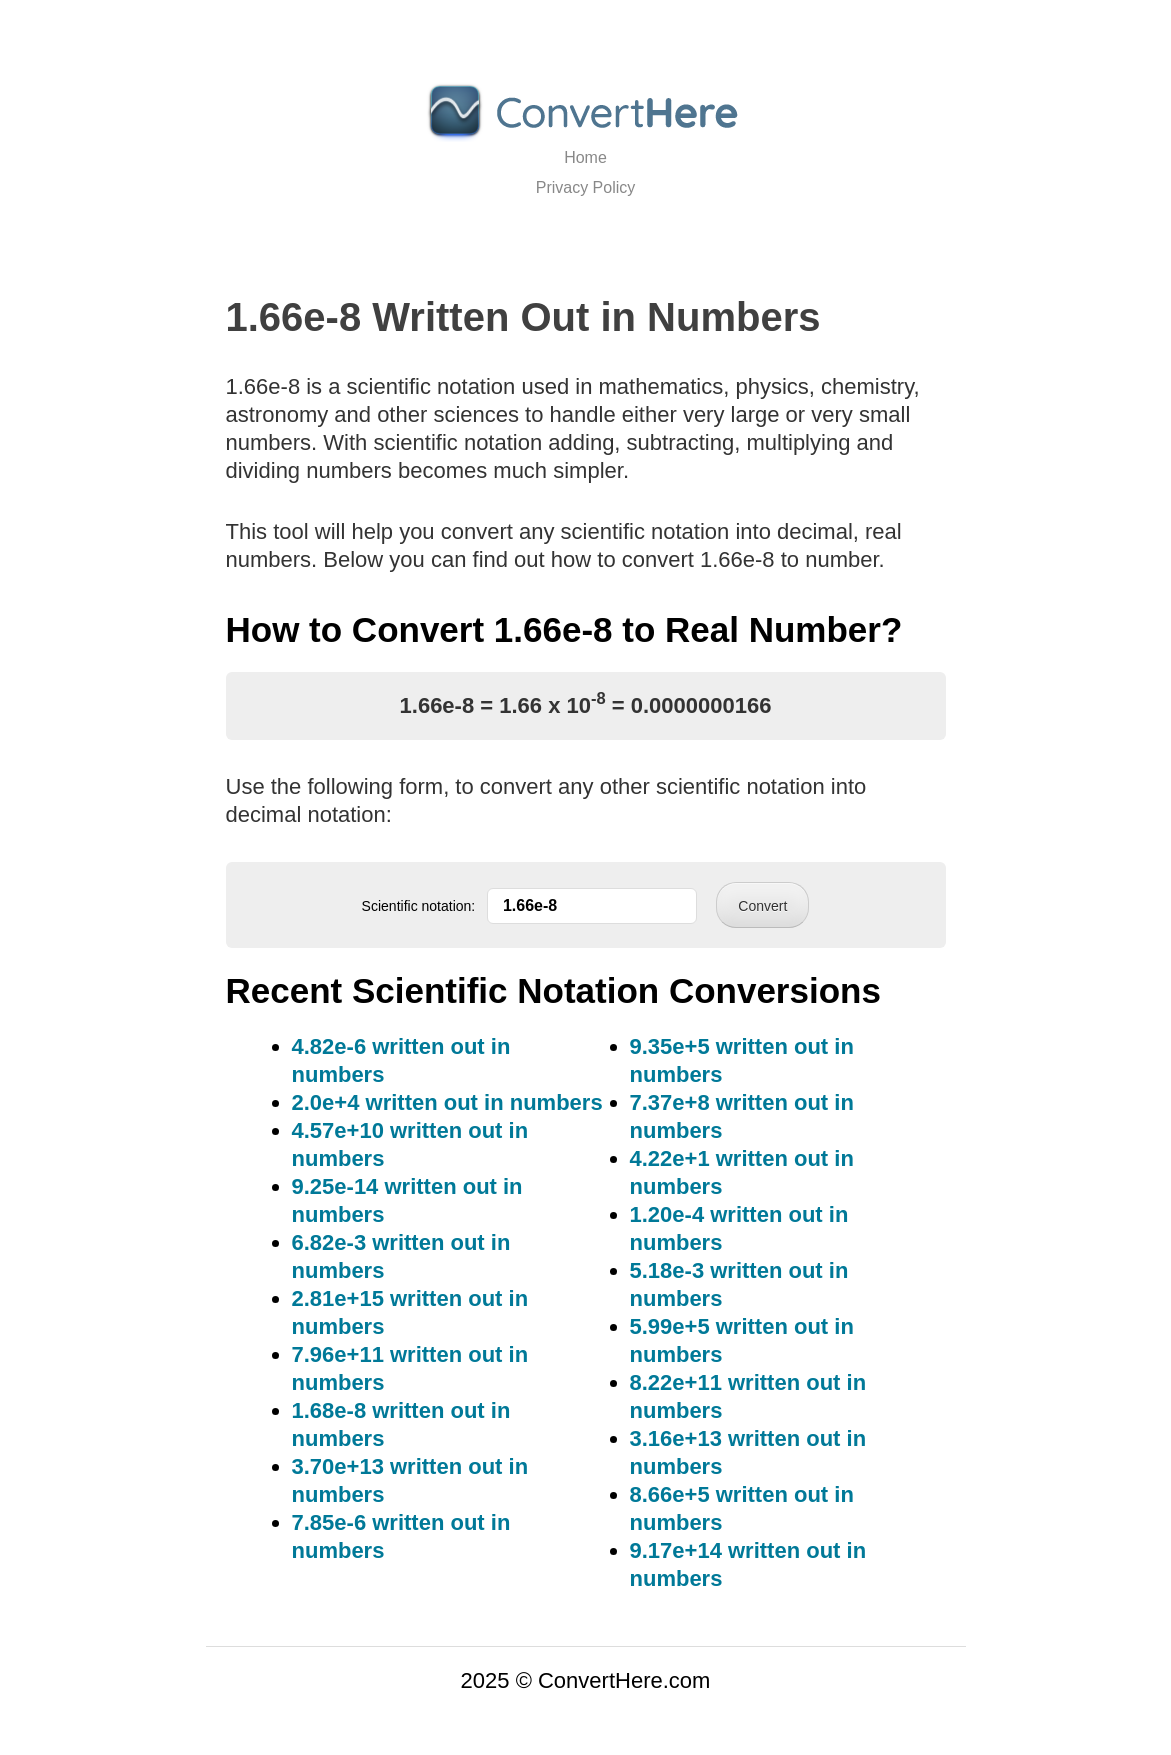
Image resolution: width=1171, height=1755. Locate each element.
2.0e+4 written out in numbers (447, 1102)
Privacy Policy (586, 187)
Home (585, 157)
